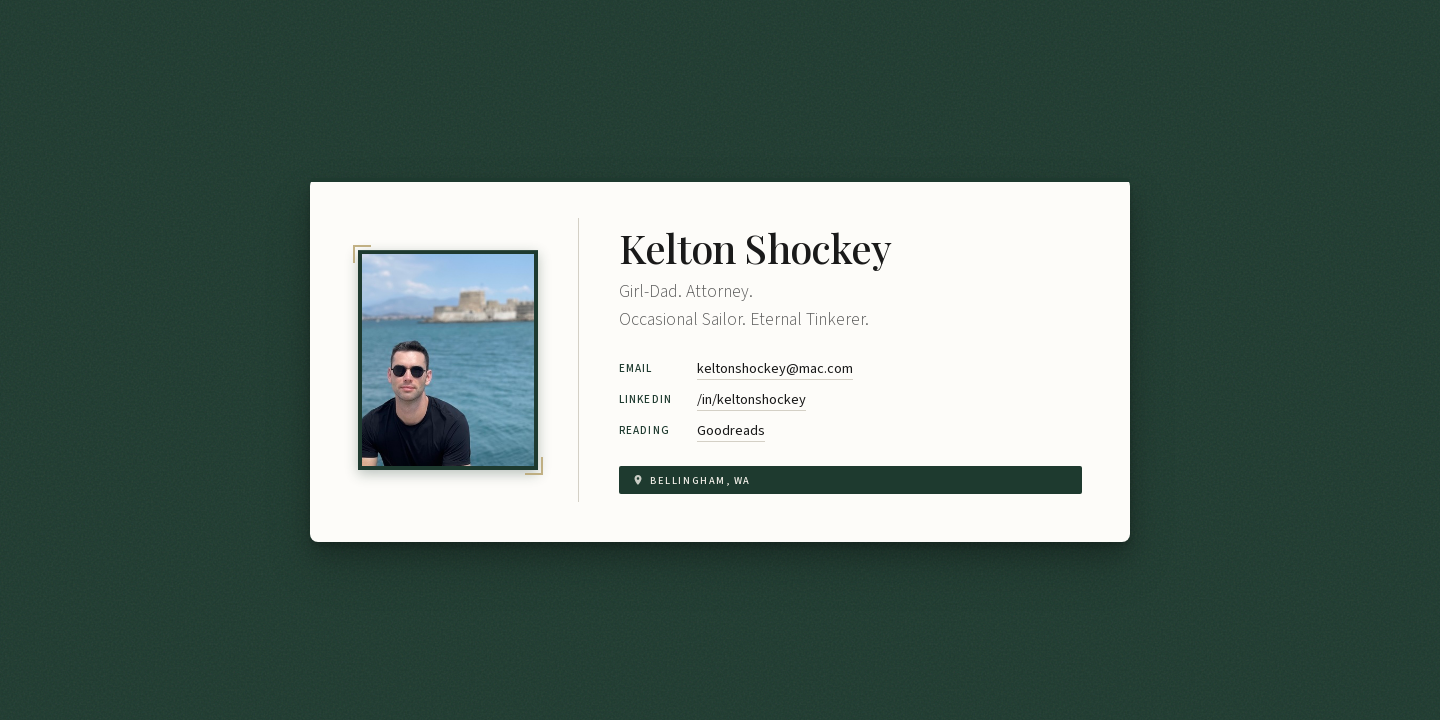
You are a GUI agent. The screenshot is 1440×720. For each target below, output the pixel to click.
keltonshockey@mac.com (775, 368)
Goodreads (731, 430)
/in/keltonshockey (751, 399)
